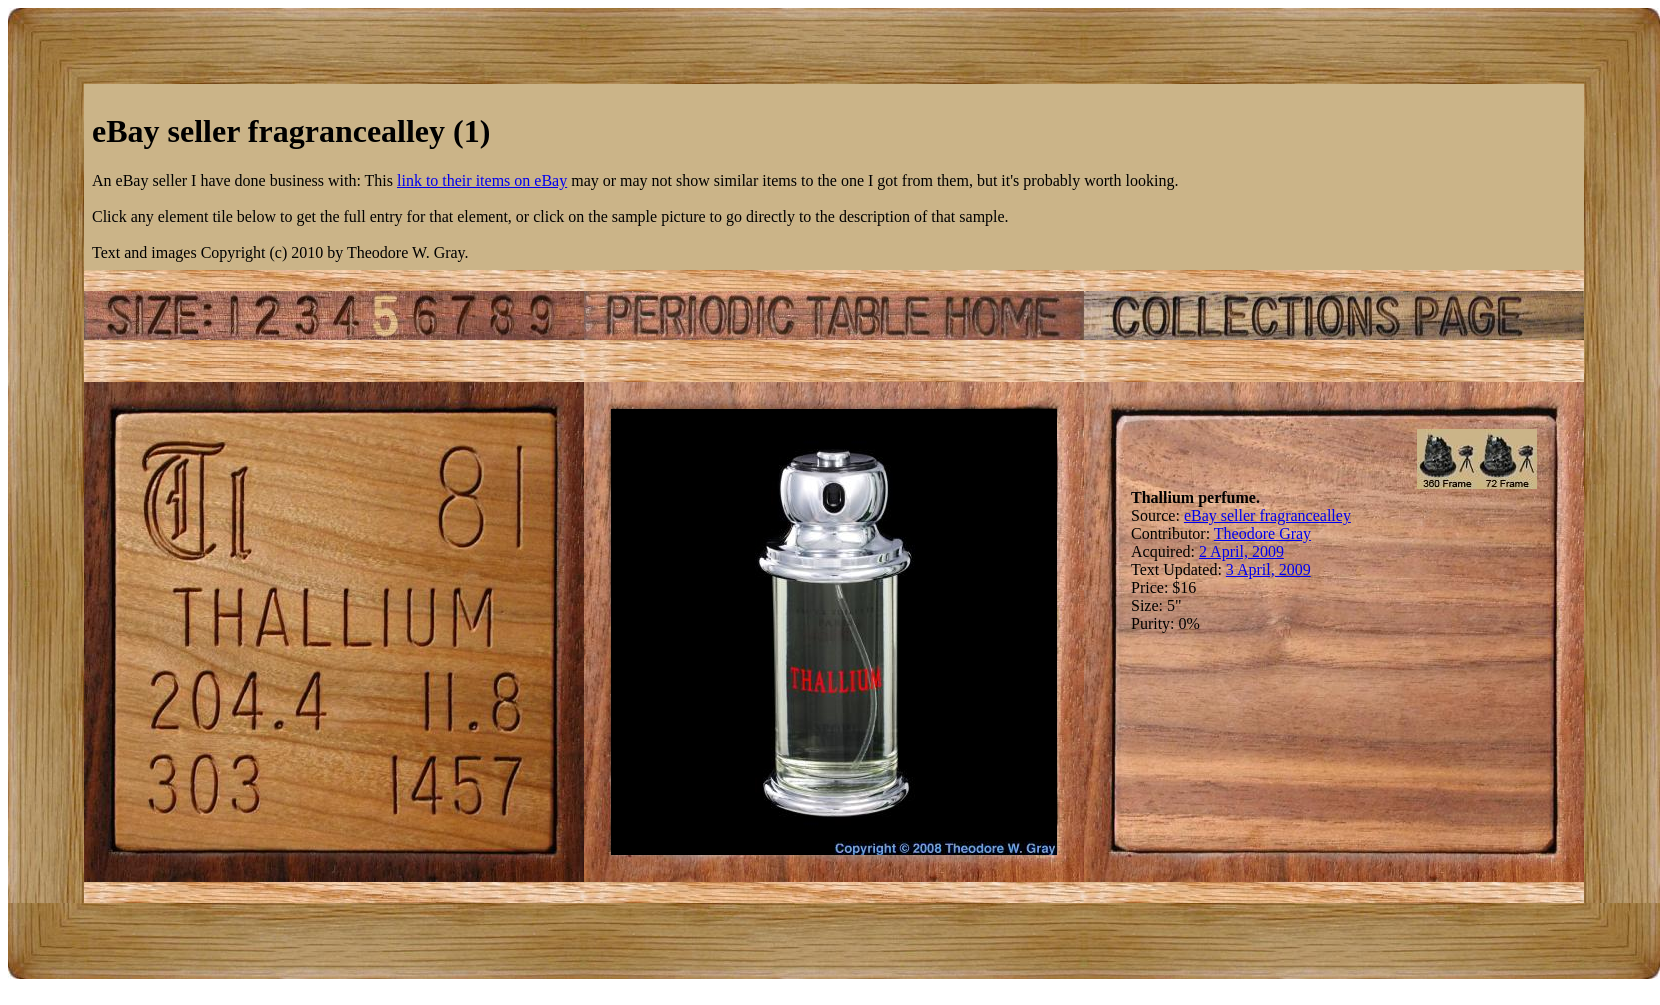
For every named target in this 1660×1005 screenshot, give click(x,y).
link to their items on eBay (482, 180)
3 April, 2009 (1268, 569)
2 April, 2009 (1241, 551)
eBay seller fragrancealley (1267, 515)
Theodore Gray (1262, 533)
